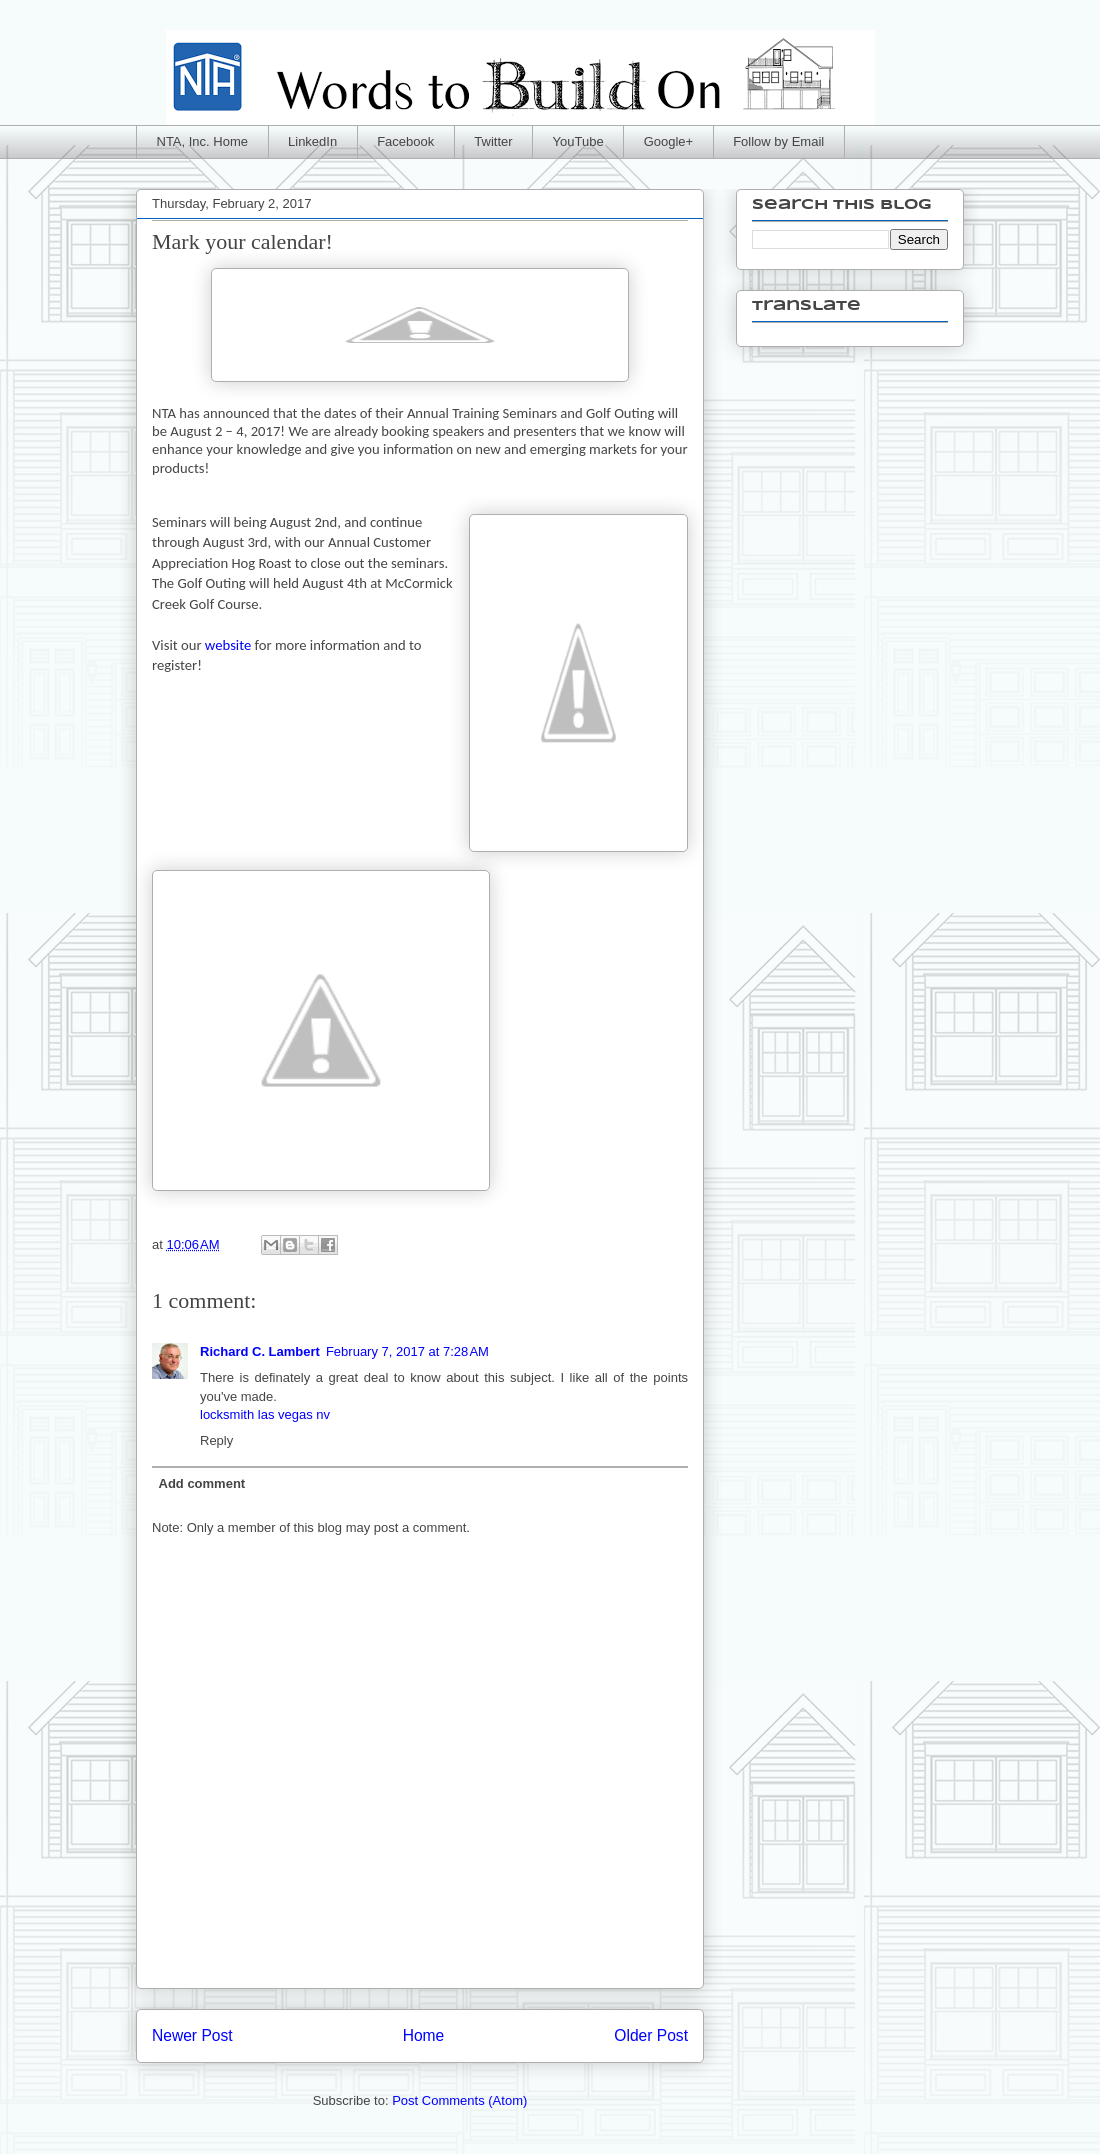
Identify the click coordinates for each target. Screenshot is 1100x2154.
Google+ (669, 141)
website (227, 645)
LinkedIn (312, 141)
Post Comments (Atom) (459, 2100)
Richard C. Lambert (260, 1351)
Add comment (202, 1483)
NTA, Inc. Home (203, 141)
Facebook (405, 141)
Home (424, 2035)
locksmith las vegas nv (265, 1414)
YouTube (578, 141)
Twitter (493, 141)
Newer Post (192, 2035)
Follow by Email (778, 141)
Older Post (651, 2035)
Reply (216, 1440)
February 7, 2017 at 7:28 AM (407, 1351)
